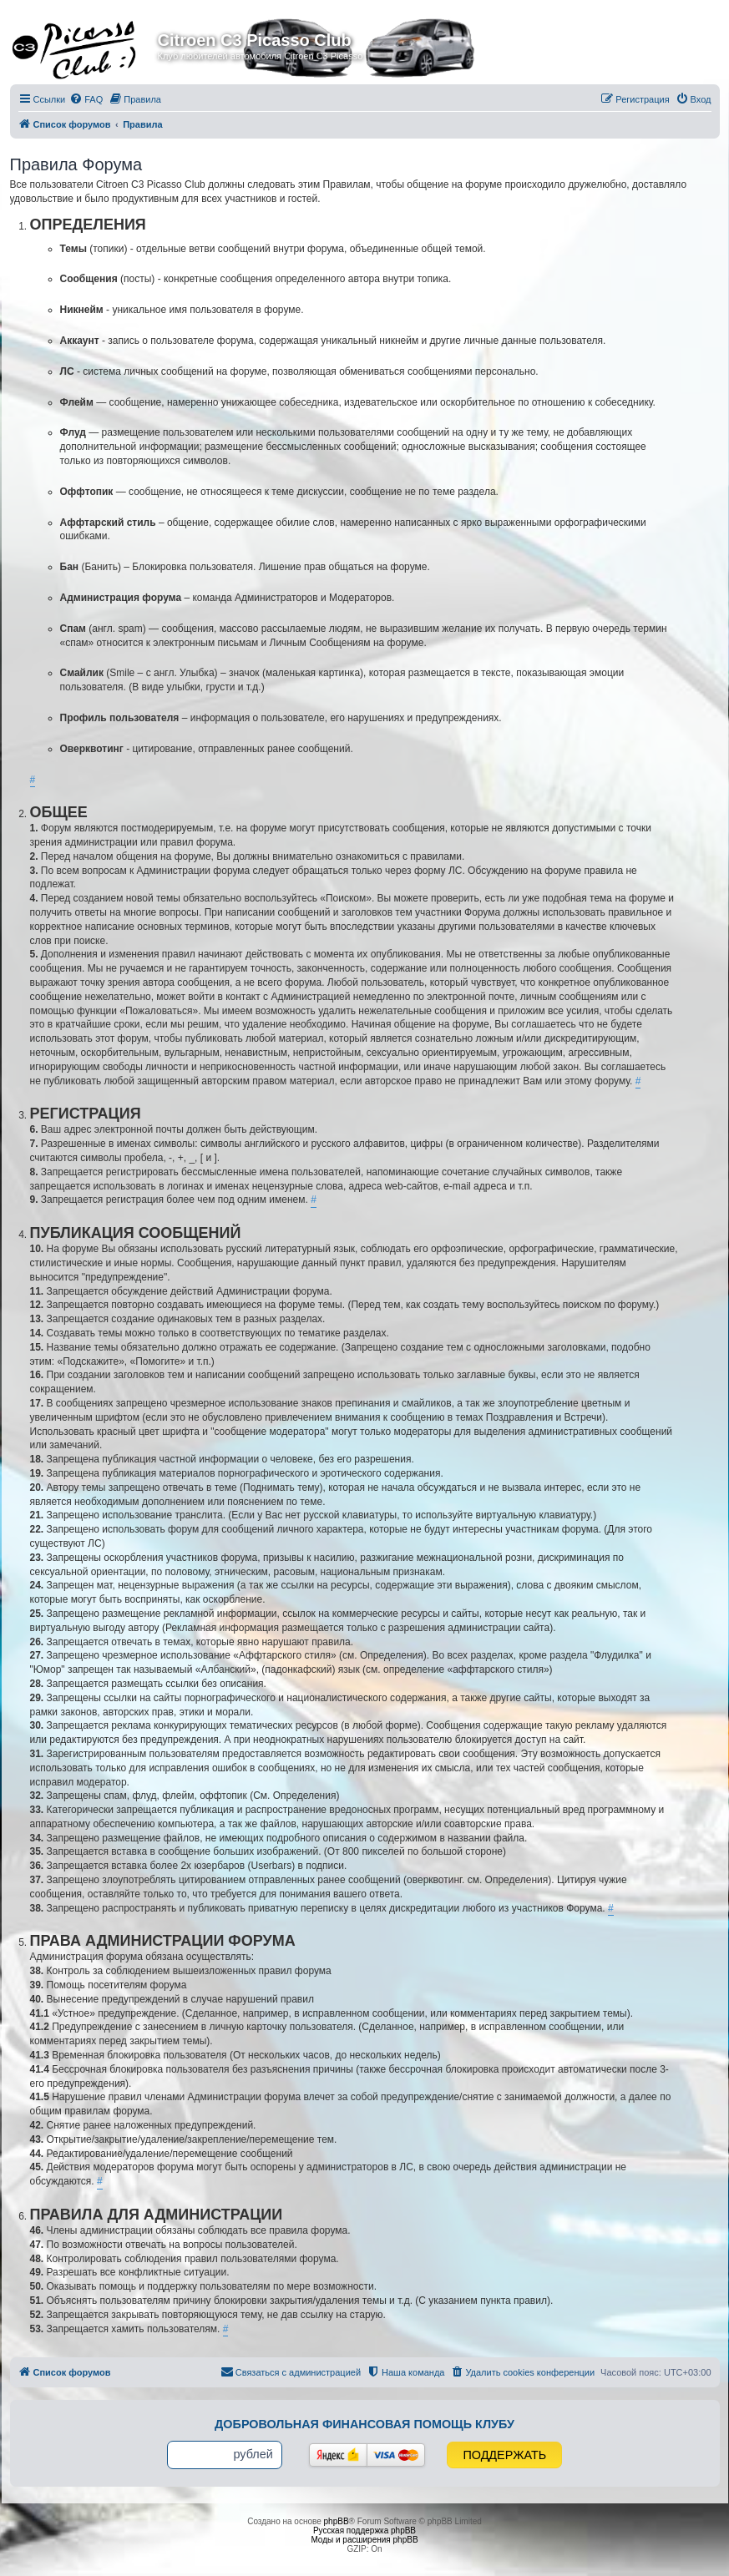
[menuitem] (86, 99)
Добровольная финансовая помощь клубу (364, 2424)
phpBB (336, 2521)
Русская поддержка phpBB (364, 2530)
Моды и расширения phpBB (364, 2539)
